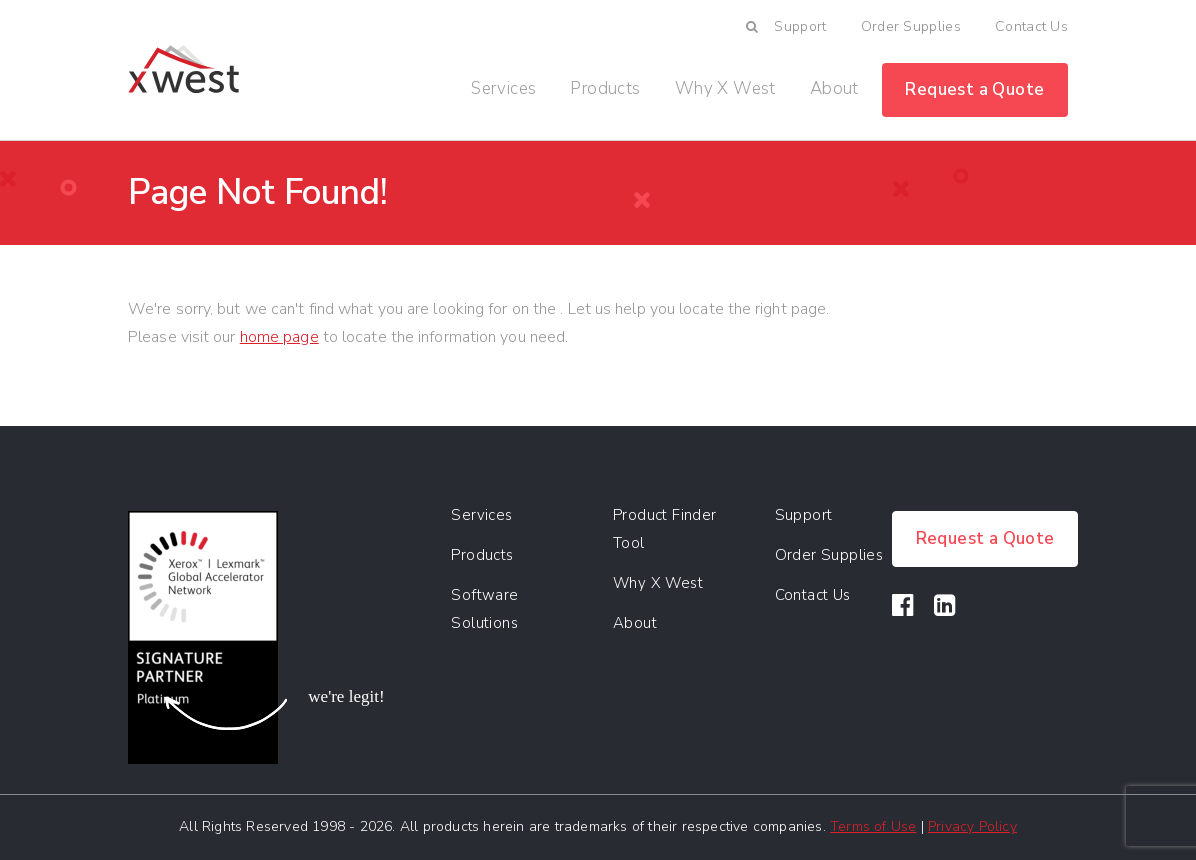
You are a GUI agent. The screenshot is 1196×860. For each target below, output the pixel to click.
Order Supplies (911, 26)
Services (503, 89)
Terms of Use (873, 826)
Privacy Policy (972, 826)
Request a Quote (974, 89)
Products (605, 89)
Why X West (725, 89)
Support (800, 26)
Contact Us (1031, 26)
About (834, 89)
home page (279, 337)
